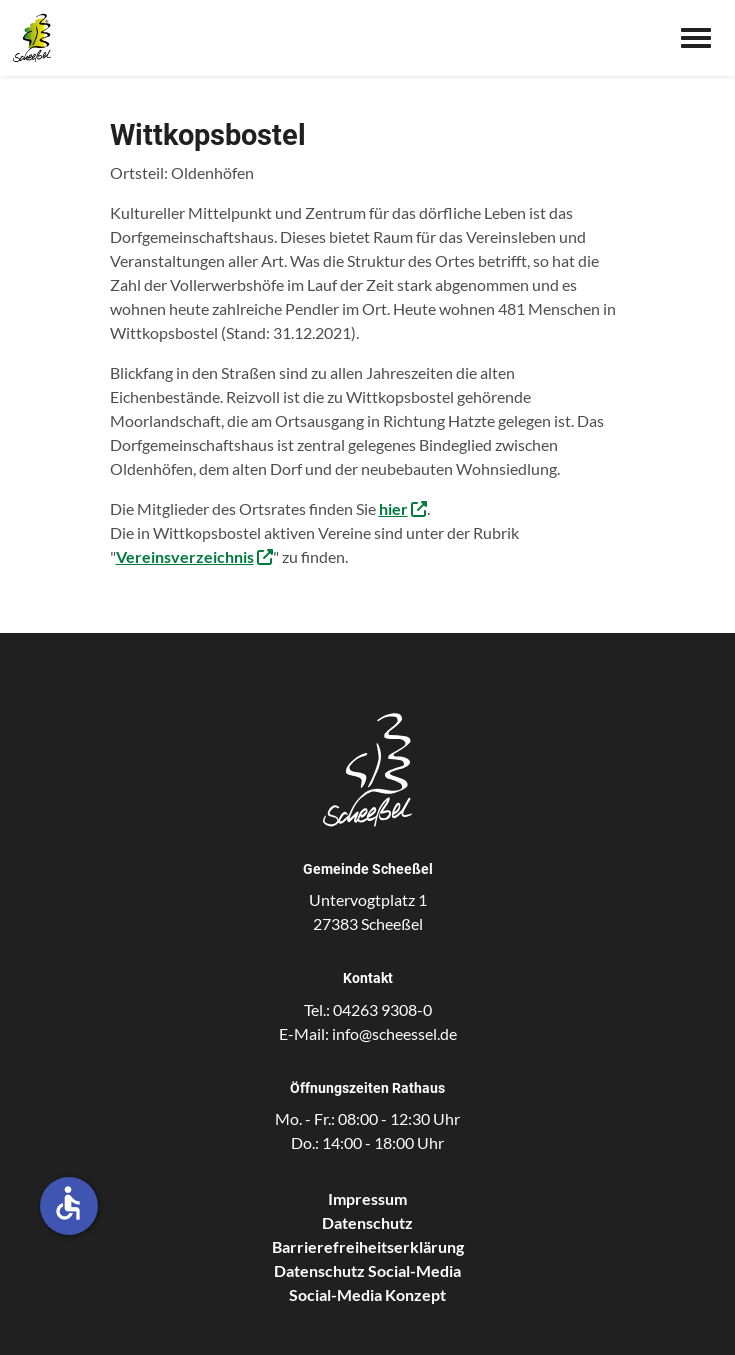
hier (393, 508)
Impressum (367, 1198)
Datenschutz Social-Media (367, 1270)
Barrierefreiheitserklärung (368, 1246)
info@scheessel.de (394, 1033)
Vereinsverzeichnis (185, 556)
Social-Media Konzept (367, 1294)
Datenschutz (367, 1222)
